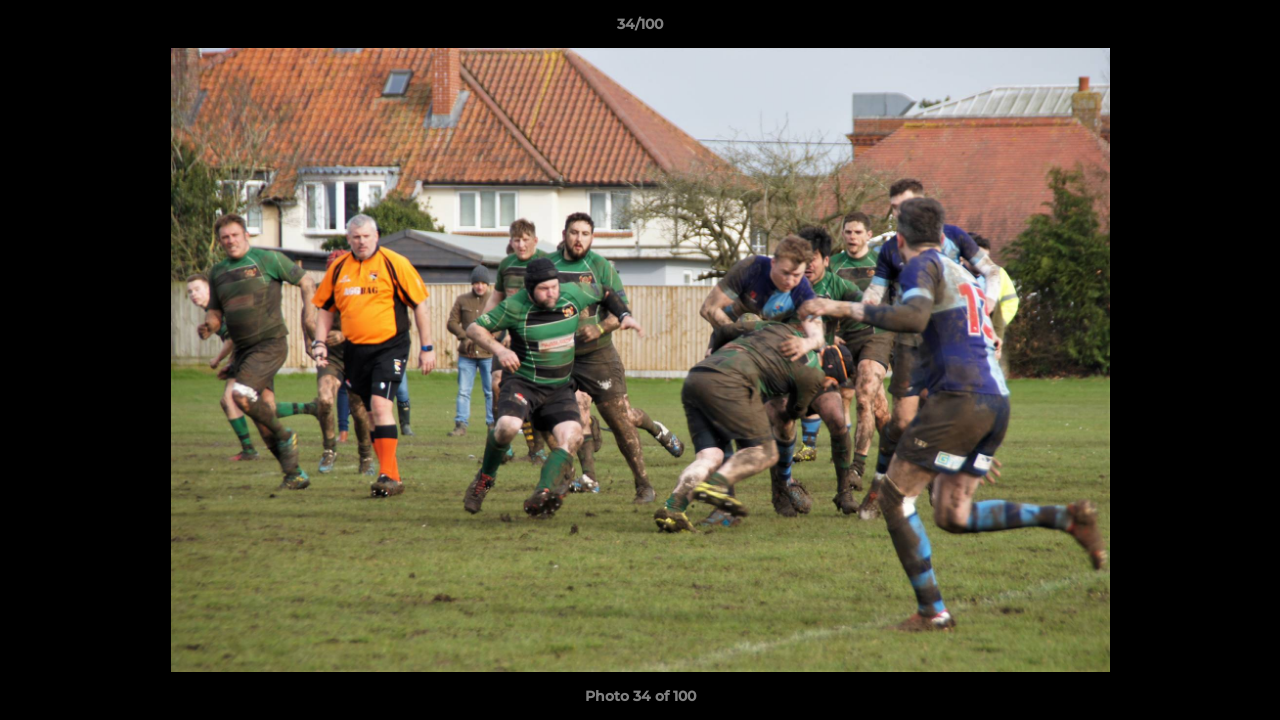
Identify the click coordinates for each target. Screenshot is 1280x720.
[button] (1244, 29)
